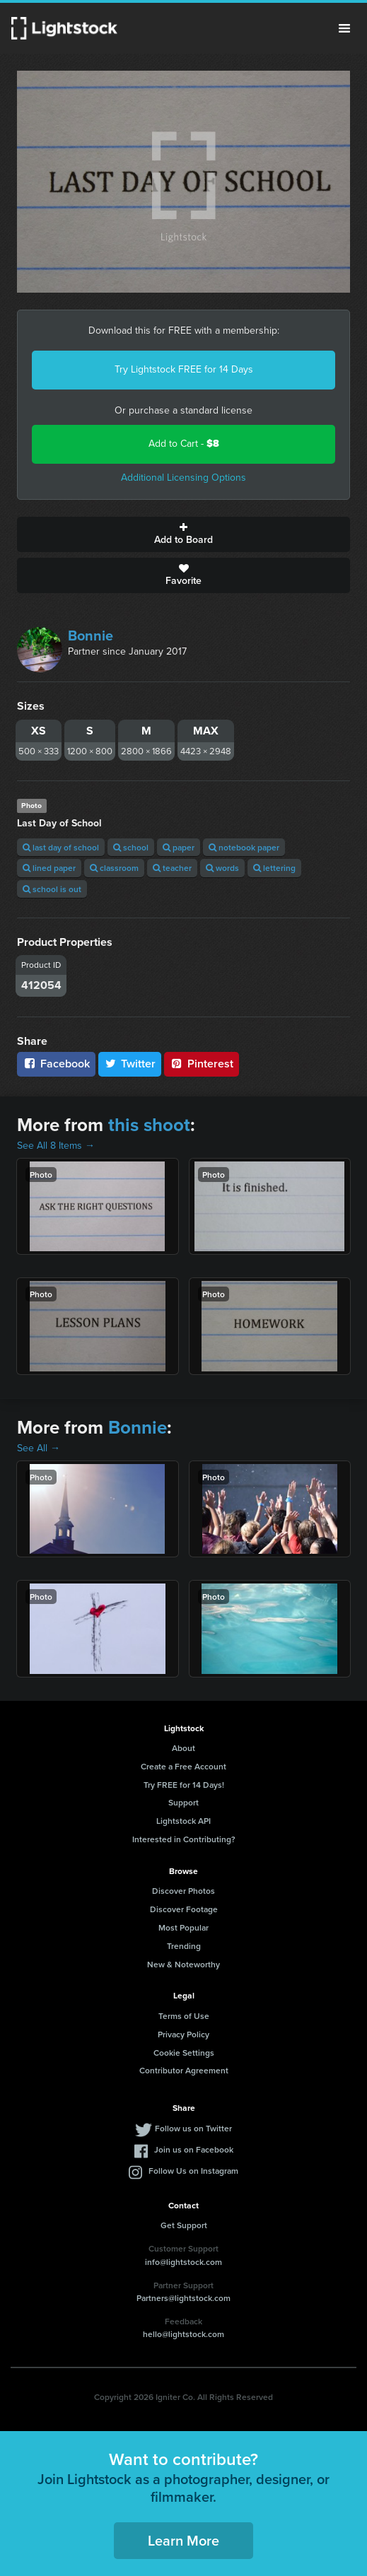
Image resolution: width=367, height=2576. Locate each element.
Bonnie (90, 635)
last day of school (61, 847)
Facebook (56, 1063)
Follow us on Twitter (193, 2128)
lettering (274, 868)
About (183, 1748)
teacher (172, 868)
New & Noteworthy (183, 1964)
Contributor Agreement (183, 2070)
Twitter (130, 1063)
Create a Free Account (183, 1766)
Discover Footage (184, 1909)
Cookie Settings (183, 2053)
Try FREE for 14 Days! (184, 1785)
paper (178, 847)
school (130, 847)
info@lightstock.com (183, 2262)
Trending (184, 1946)
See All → (38, 1448)
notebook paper (244, 847)
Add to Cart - (183, 443)
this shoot (149, 1124)
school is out (52, 889)
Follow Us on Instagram (193, 2171)
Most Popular (183, 1927)
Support (183, 1802)
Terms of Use (183, 2016)
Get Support (184, 2225)
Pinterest (201, 1063)
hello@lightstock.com (183, 2334)
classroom (114, 868)
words (222, 868)
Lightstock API (183, 1821)
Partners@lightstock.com (183, 2298)
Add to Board (183, 534)
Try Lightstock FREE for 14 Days (184, 369)
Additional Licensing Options (183, 477)
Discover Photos (183, 1891)
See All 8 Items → (56, 1145)
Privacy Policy (183, 2034)
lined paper (49, 868)
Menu (344, 28)
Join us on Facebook (193, 2149)
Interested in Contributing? (183, 1839)
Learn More (183, 2540)
